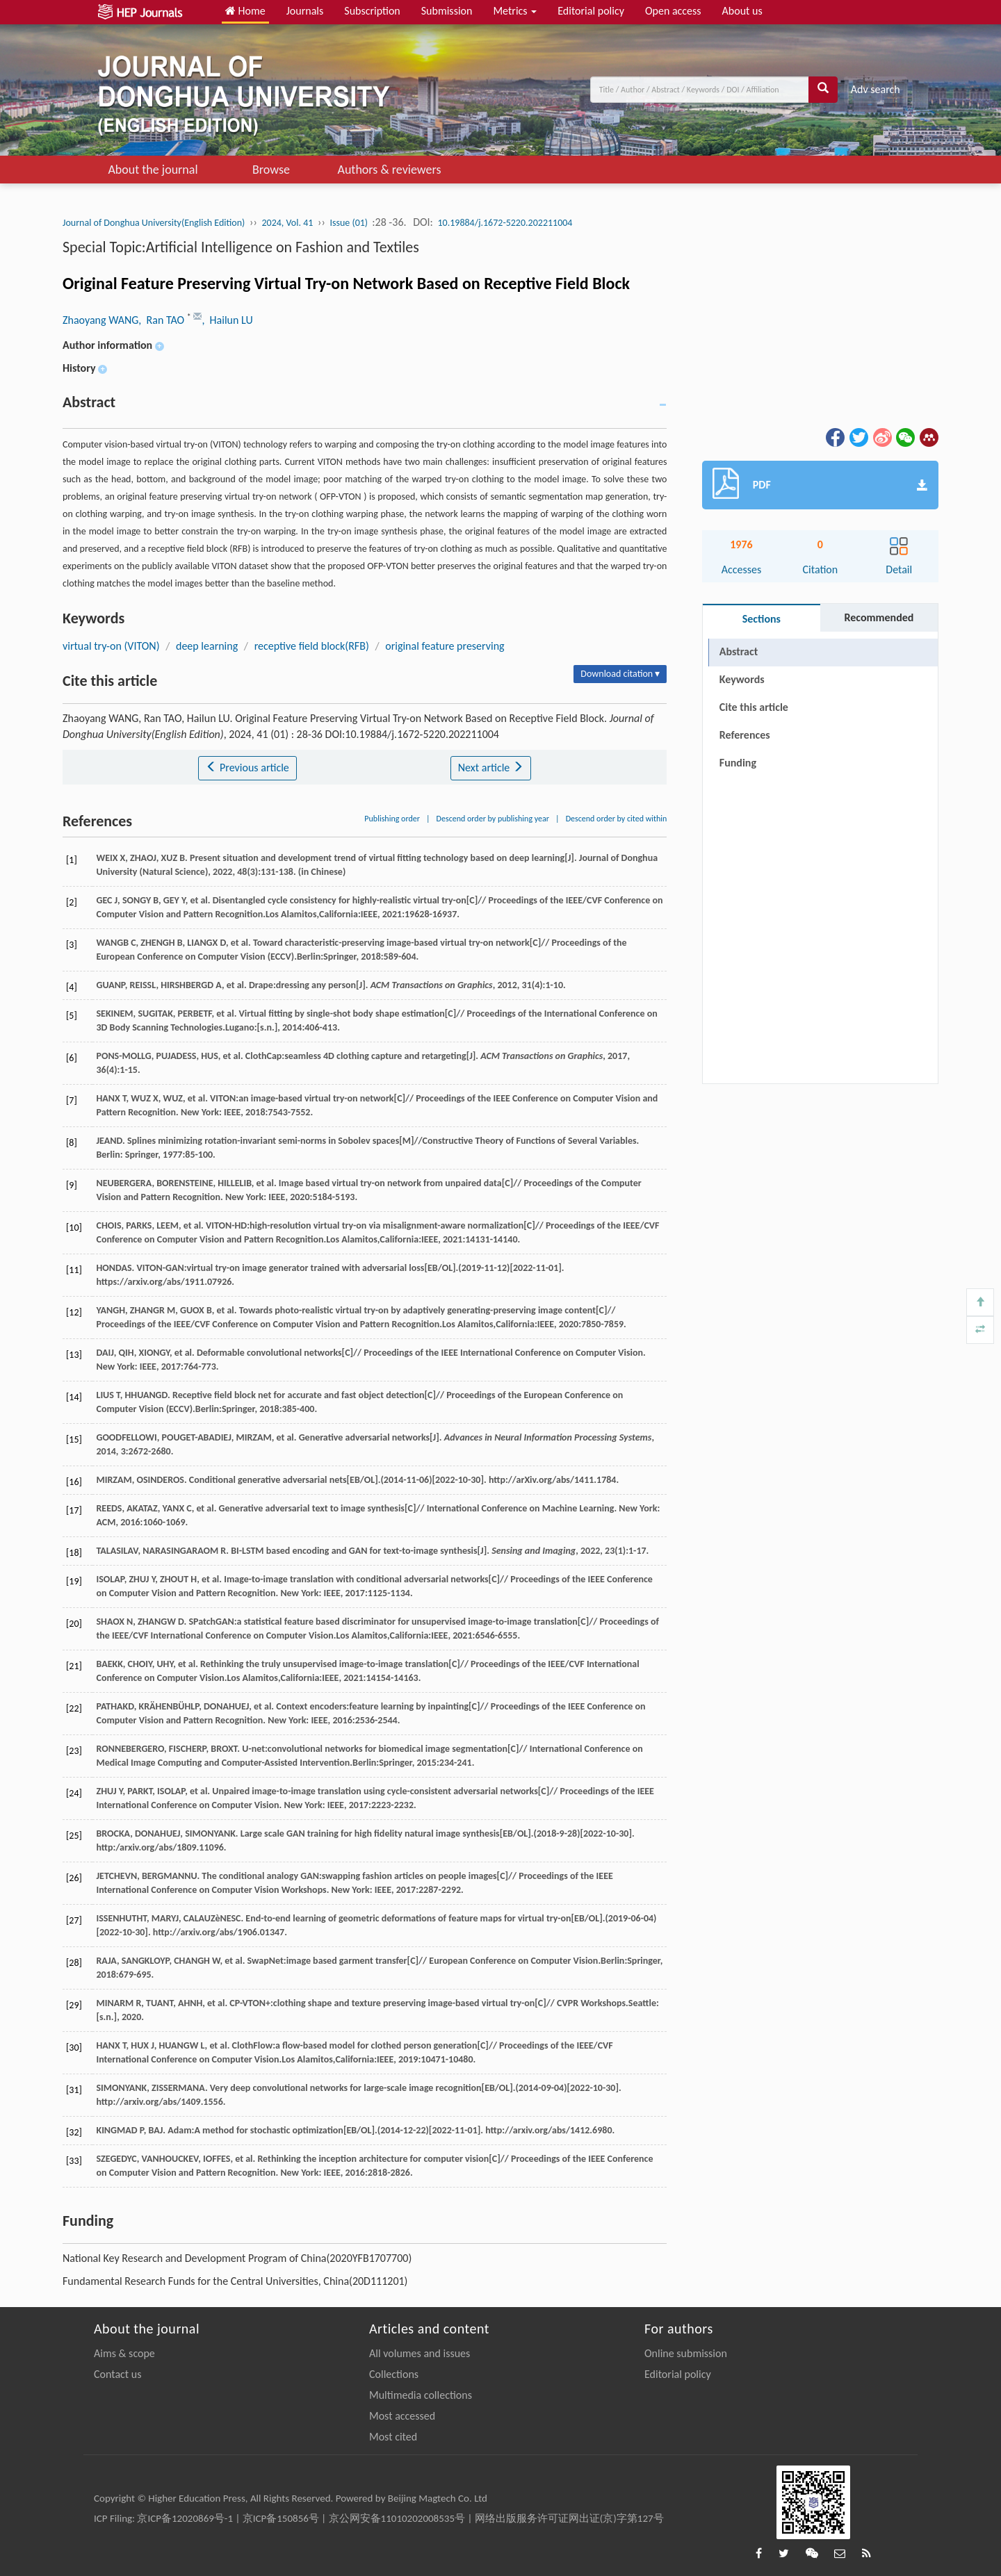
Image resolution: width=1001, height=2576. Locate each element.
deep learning (207, 646)
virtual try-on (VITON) (111, 646)
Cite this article (753, 707)
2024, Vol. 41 (287, 223)
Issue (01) (349, 223)
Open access (673, 10)
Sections (761, 618)
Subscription (372, 10)
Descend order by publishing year (493, 818)
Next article (490, 767)
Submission (447, 10)
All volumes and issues (419, 2353)
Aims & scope (124, 2353)
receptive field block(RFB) (311, 646)
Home (245, 10)
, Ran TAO (162, 320)
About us (742, 10)
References (744, 734)
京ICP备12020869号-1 (185, 2518)
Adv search (875, 89)
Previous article (247, 767)
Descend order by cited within (616, 818)
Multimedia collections (420, 2395)
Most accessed (402, 2415)
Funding (737, 762)
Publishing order (392, 818)
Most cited (393, 2436)
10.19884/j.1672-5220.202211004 (505, 223)
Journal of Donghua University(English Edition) (154, 223)
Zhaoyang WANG (100, 320)
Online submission (685, 2353)
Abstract (738, 651)
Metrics (515, 10)
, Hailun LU (227, 320)
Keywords (742, 679)
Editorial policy (591, 10)
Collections (393, 2374)
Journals (305, 10)
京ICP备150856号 (281, 2518)
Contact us (117, 2374)
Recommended (878, 617)
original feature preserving (444, 646)
